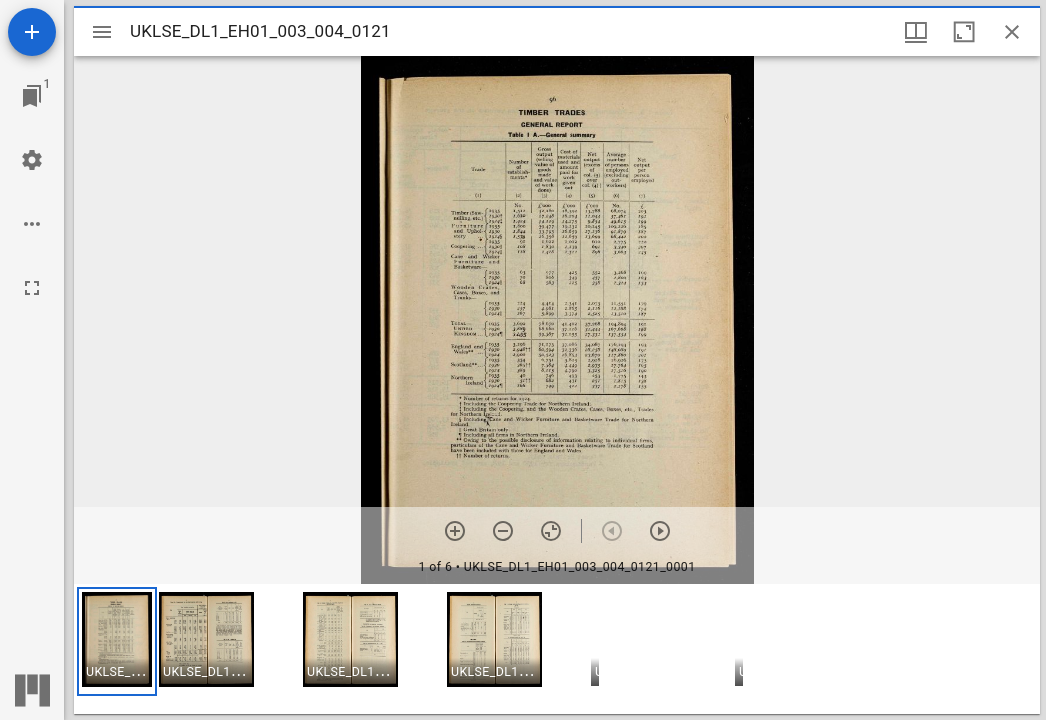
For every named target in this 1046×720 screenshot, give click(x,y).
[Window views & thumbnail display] (916, 32)
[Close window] (1012, 32)
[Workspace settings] (32, 160)
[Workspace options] (32, 224)
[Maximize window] (964, 32)
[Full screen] (32, 288)
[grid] (557, 649)
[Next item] (660, 531)
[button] (117, 641)
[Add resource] (32, 32)
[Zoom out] (503, 531)
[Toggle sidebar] (102, 32)
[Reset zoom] (551, 531)
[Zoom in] (455, 531)
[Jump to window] (32, 96)
